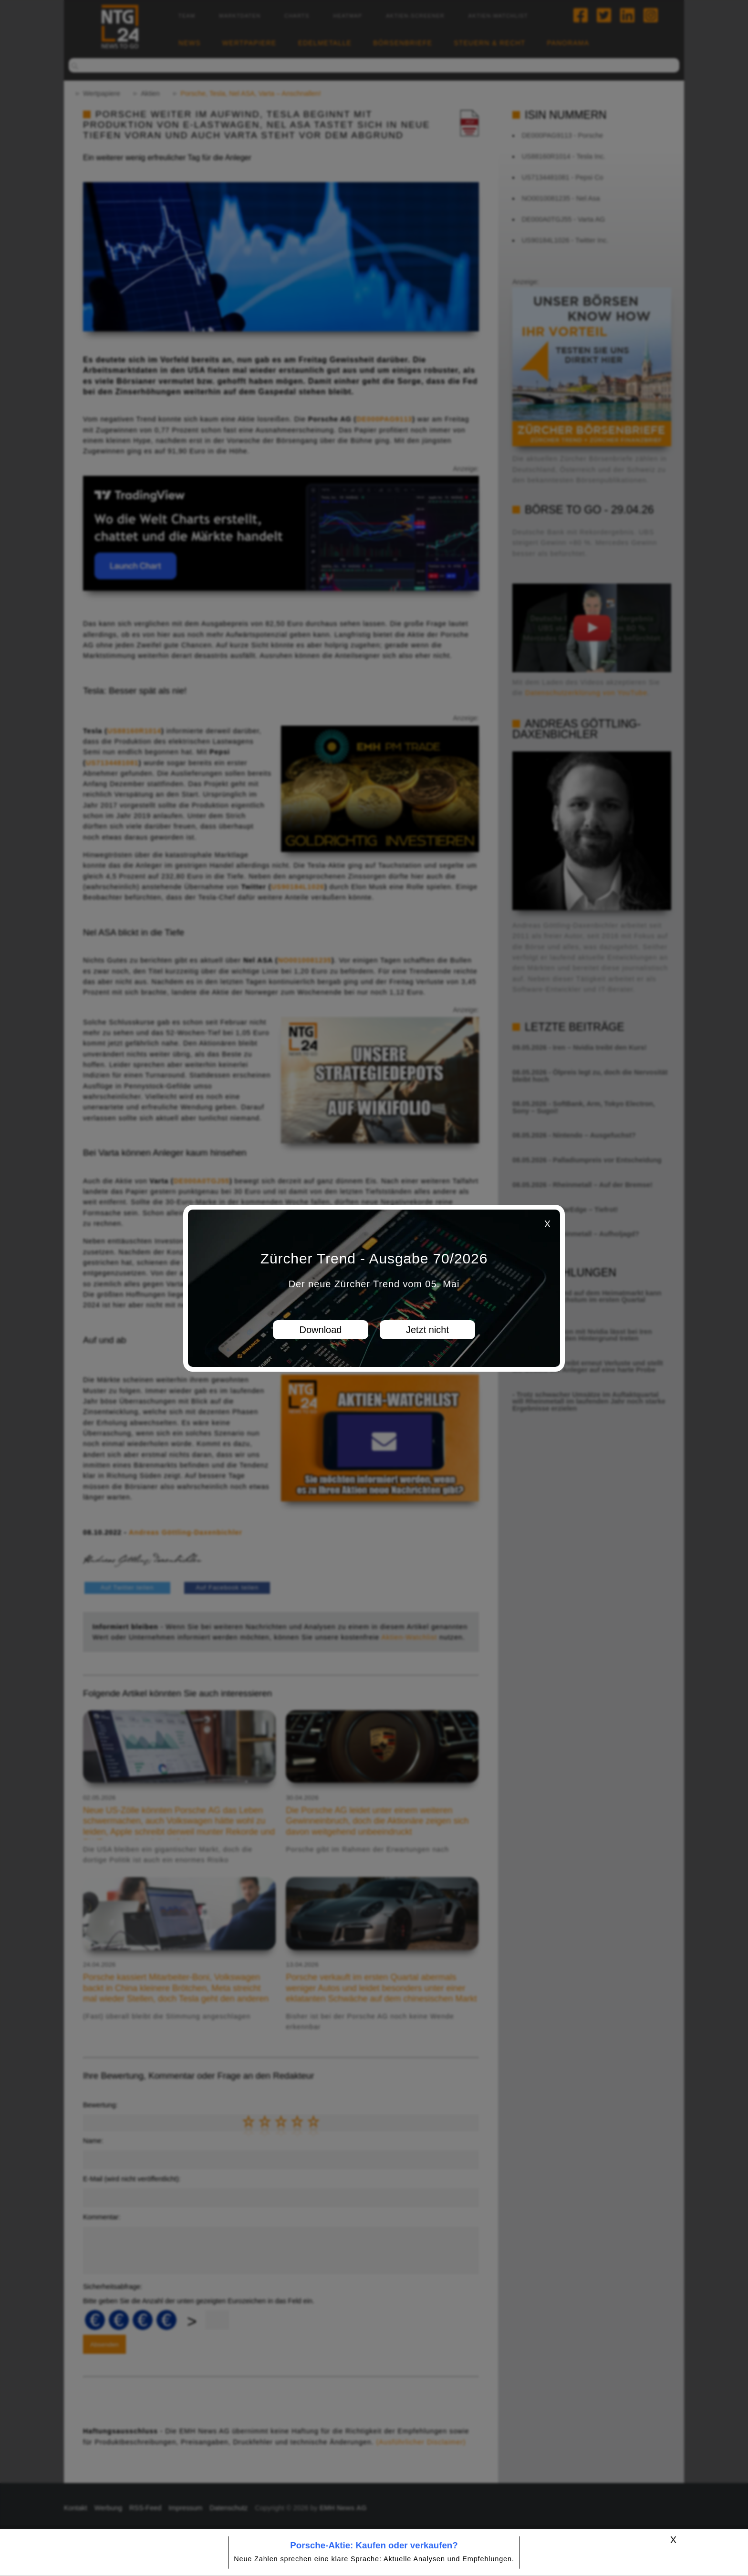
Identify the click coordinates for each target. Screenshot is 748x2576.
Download (321, 1329)
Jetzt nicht (427, 1329)
